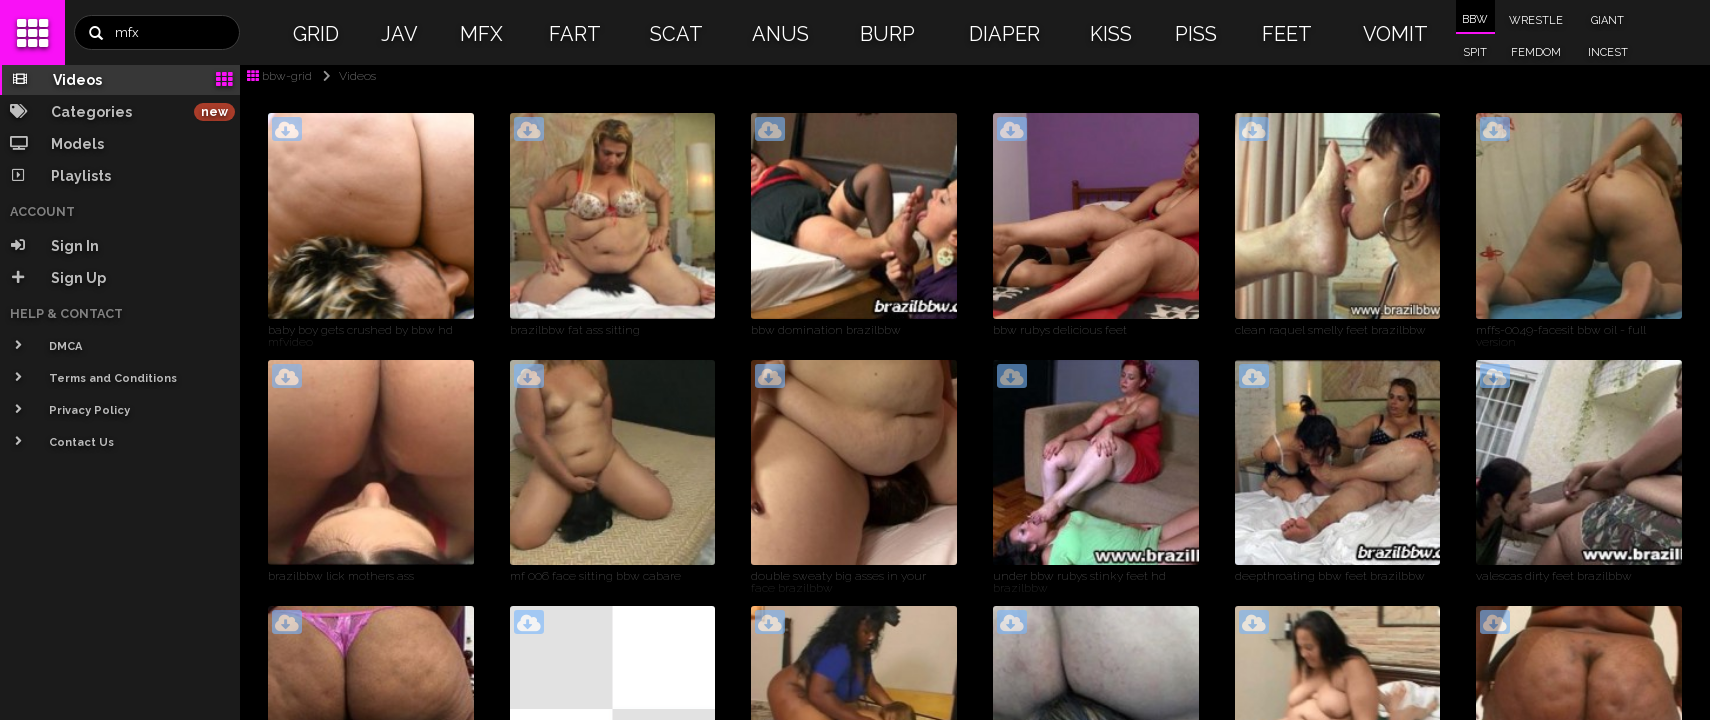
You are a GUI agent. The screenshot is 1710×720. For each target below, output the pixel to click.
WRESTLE (1536, 20)
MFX (481, 34)
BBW (1475, 19)
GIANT (1607, 20)
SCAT (676, 34)
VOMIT (1395, 34)
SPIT (1475, 52)
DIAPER (1004, 34)
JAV (399, 34)
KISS (1111, 34)
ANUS (780, 34)
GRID (316, 34)
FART (575, 34)
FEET (1287, 34)
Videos (345, 76)
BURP (887, 34)
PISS (1196, 34)
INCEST (1608, 52)
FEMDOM (1536, 52)
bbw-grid (279, 76)
